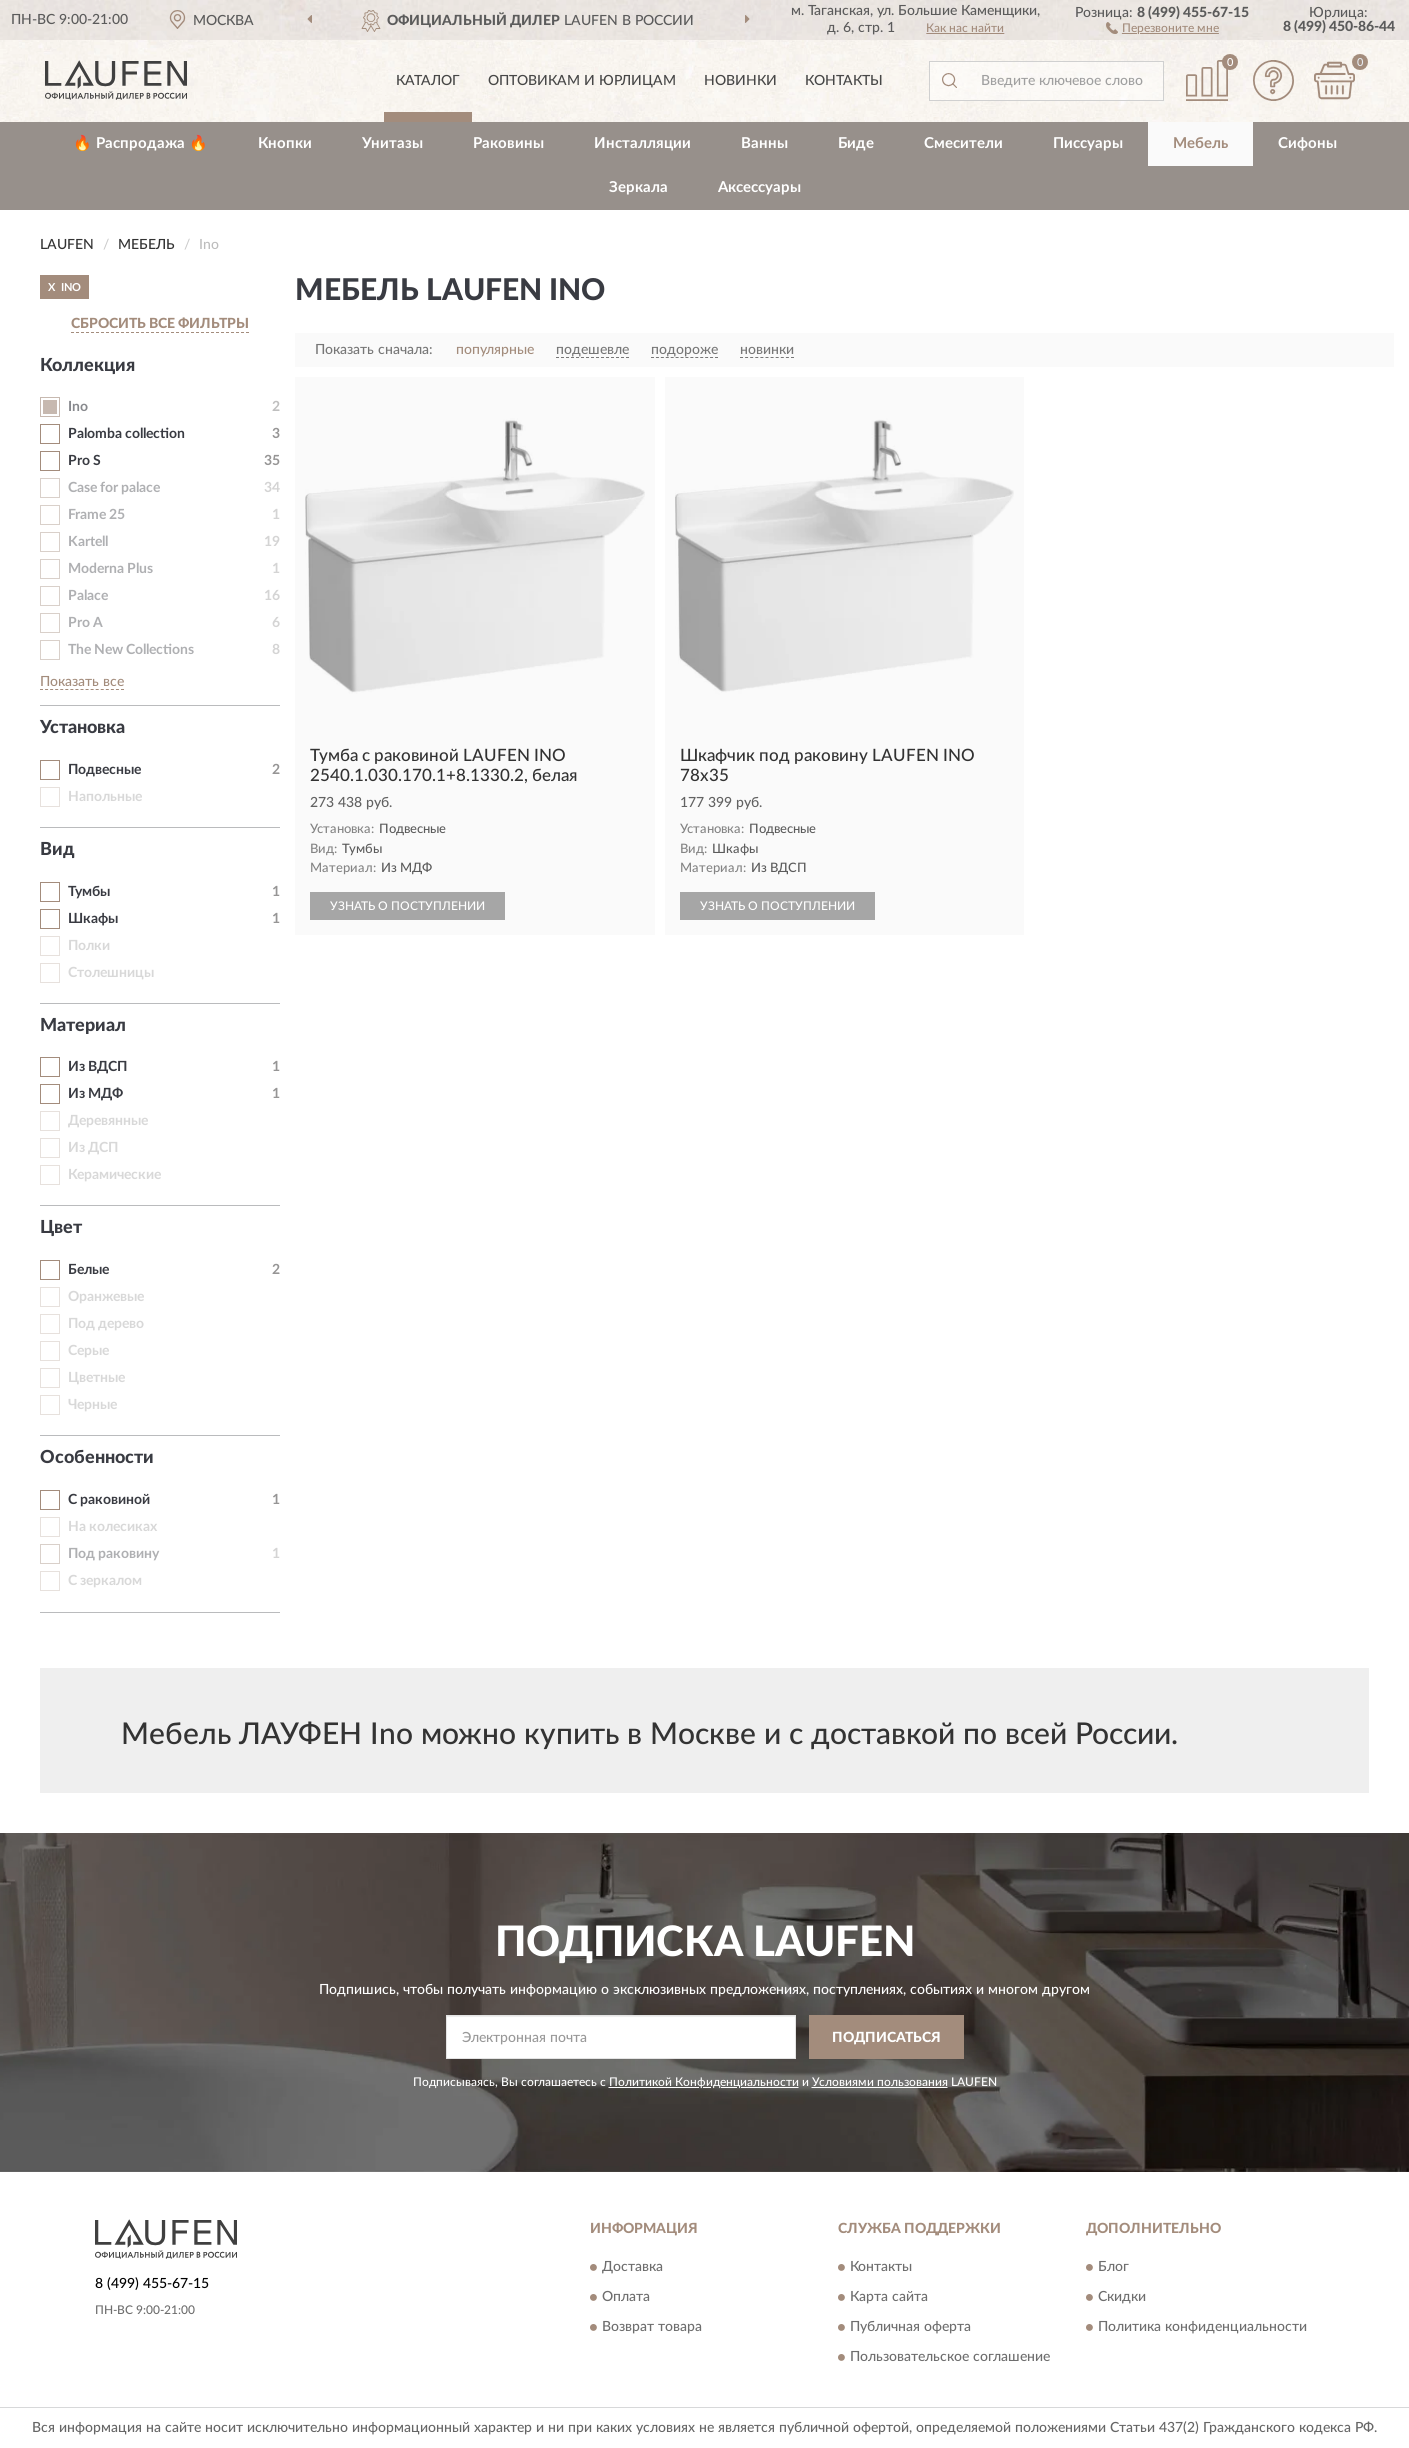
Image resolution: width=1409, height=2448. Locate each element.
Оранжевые (106, 1297)
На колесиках (112, 1527)
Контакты (844, 81)
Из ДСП (93, 1148)
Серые (88, 1351)
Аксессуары (759, 187)
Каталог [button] (428, 81)
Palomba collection (126, 434)
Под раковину (113, 1554)
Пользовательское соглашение (950, 2357)
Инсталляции (642, 143)
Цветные (96, 1378)
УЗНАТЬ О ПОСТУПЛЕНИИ (407, 906)
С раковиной (109, 1500)
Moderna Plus (110, 569)
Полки (89, 946)
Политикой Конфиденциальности (704, 2082)
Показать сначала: (374, 350)
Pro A (85, 623)
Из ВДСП (97, 1067)
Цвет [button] (61, 1228)
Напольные (105, 797)
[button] (1162, 27)
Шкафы (93, 919)
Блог (1113, 2267)
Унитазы (392, 143)
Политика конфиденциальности (1202, 2327)
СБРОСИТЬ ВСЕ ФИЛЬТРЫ (160, 324)
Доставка (632, 2267)
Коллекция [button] (87, 366)
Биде (856, 143)
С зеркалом (105, 1581)
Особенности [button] (97, 1458)
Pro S (84, 461)
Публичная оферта (910, 2327)
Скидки (1122, 2297)
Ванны (764, 143)
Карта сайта (889, 2297)
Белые (88, 1270)
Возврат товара (652, 2327)
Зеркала (638, 187)
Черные (92, 1405)
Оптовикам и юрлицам (582, 81)
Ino (78, 407)
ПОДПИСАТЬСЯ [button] (886, 2038)
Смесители (963, 143)
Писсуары (1088, 143)
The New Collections (131, 650)
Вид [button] (57, 850)
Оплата (626, 2297)
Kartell (88, 542)
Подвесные (104, 770)
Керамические (114, 1175)
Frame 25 (96, 515)
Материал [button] (83, 1026)
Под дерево (106, 1324)
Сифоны (1307, 143)
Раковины (508, 143)
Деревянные (108, 1121)
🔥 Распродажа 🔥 (140, 143)
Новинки (740, 81)
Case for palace (114, 488)
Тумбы (89, 892)
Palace (88, 596)
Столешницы (111, 973)
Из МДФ (95, 1094)
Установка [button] (82, 728)
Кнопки (285, 143)
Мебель (1200, 143)
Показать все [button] (82, 682)
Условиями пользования (880, 2082)
